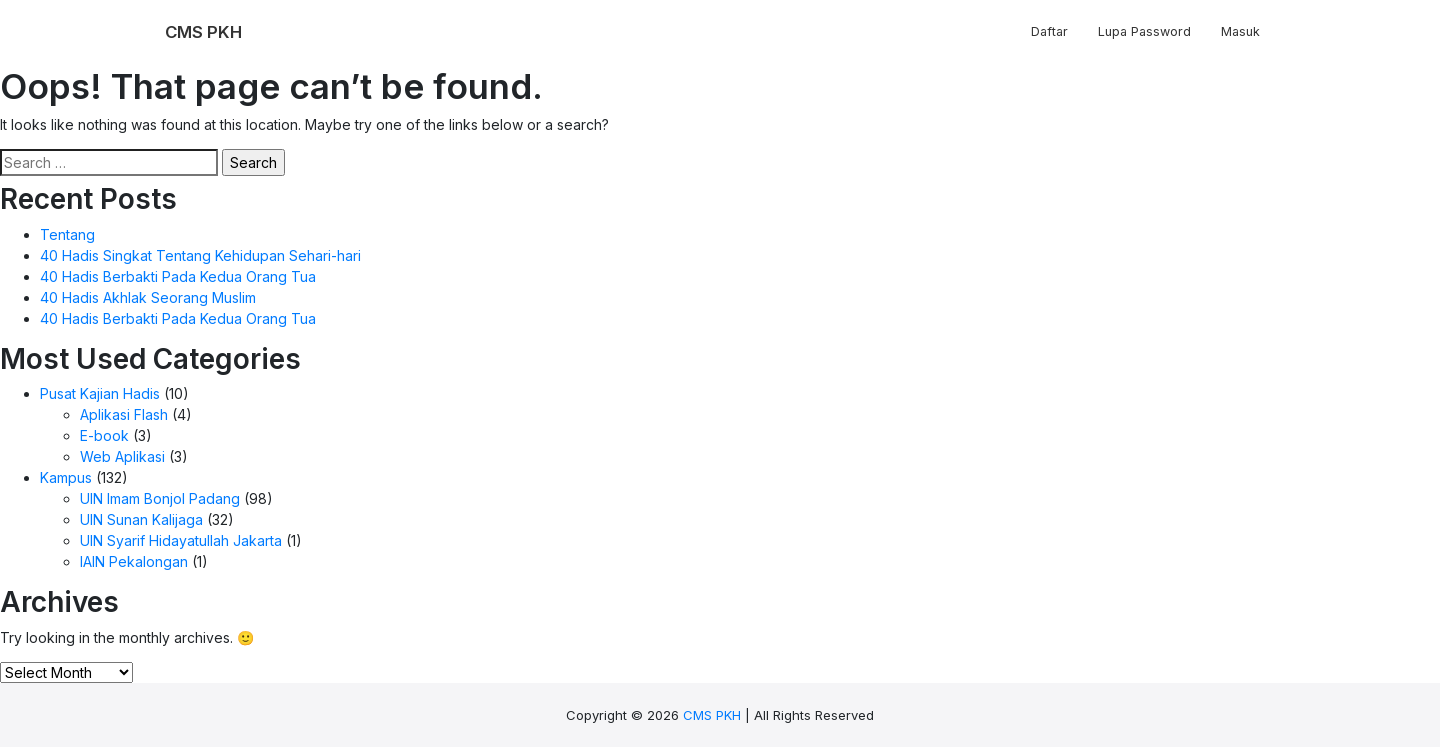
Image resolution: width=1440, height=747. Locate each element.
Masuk (1240, 31)
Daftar (1049, 31)
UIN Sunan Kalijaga (141, 519)
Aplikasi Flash (124, 414)
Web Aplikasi (122, 456)
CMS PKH (712, 715)
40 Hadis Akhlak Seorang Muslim (148, 297)
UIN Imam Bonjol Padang (160, 498)
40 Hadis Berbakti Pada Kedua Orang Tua (178, 276)
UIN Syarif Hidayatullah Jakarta (181, 540)
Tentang (67, 234)
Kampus (66, 477)
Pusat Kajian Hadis (100, 393)
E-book (104, 435)
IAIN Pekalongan (134, 561)
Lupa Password (1144, 31)
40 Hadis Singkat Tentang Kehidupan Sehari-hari (200, 255)
